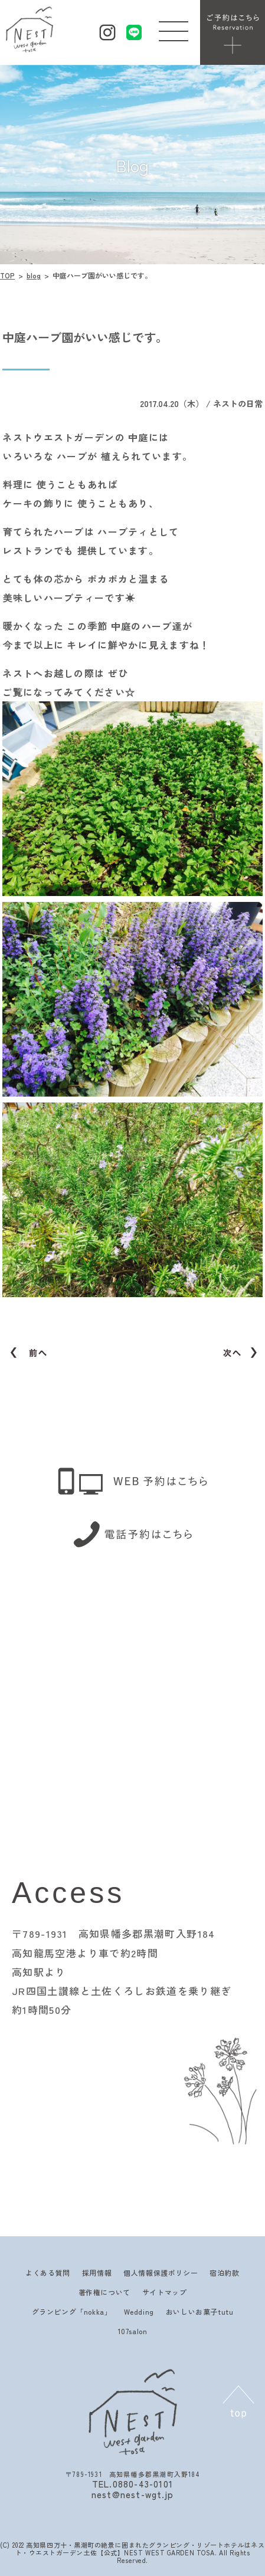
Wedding (139, 2311)
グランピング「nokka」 (72, 2311)
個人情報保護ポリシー (160, 2272)
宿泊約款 (224, 2272)
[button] (173, 28)
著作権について (104, 2292)
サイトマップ (164, 2292)
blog (34, 275)
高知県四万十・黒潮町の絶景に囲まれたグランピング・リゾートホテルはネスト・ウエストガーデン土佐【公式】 (140, 2548)
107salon (133, 2331)
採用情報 (97, 2272)
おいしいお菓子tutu (200, 2311)
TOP (7, 275)
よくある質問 (47, 2272)
